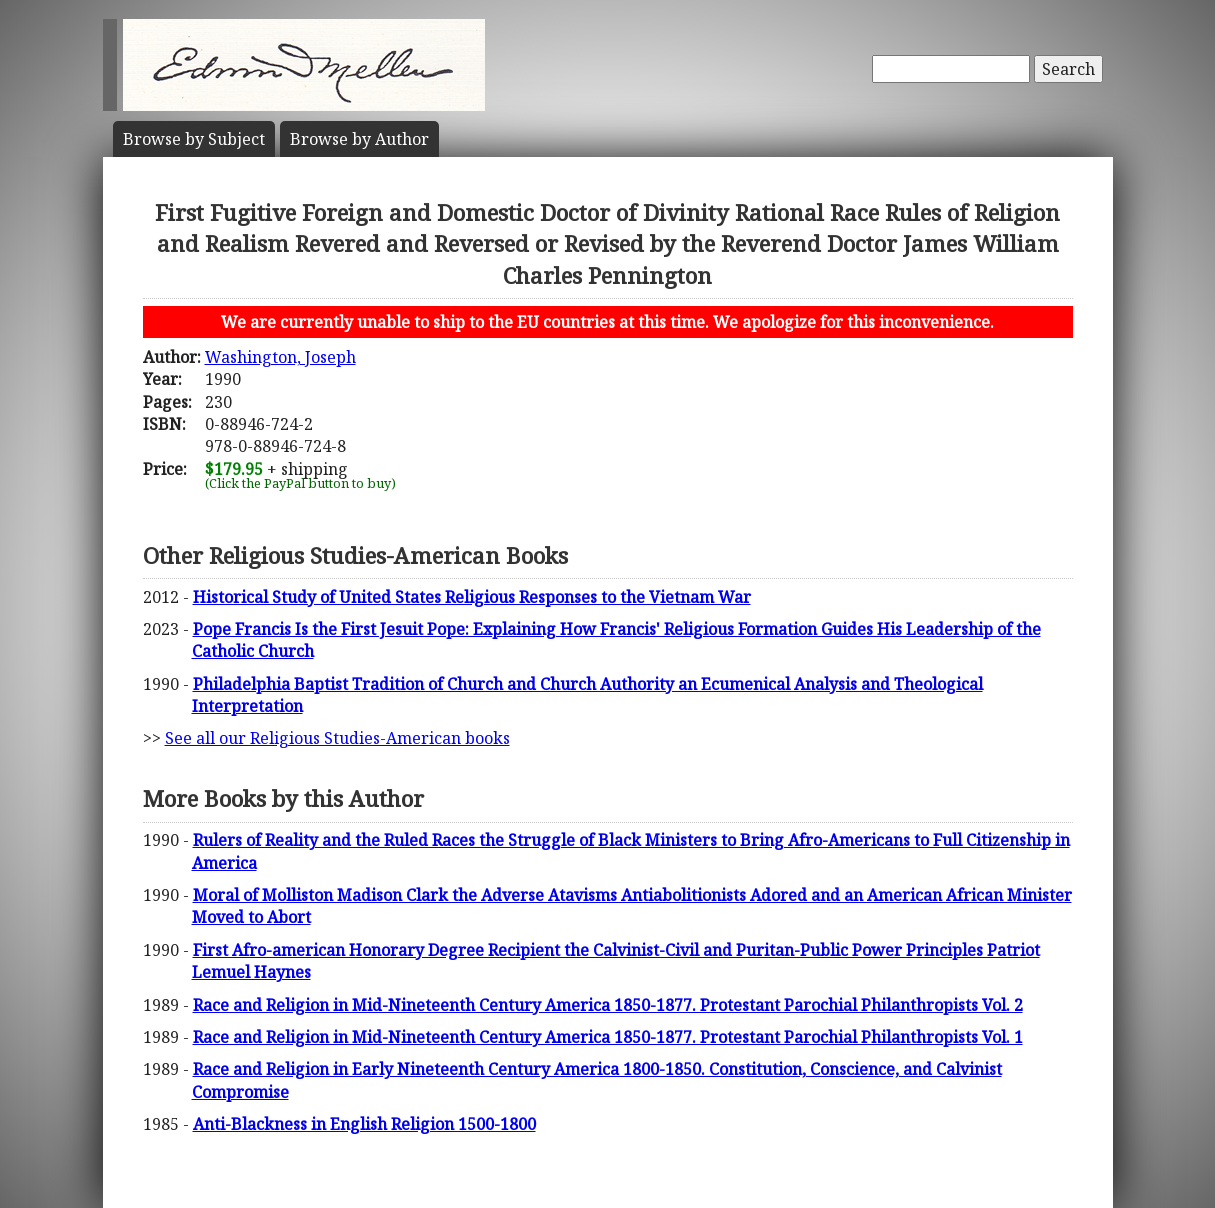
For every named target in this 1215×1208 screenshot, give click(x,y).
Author (359, 139)
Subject (194, 139)
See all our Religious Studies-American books (337, 738)
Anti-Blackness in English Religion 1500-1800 (364, 1124)
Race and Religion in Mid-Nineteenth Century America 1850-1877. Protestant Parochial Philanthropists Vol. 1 (608, 1037)
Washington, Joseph (280, 357)
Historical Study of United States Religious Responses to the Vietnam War (472, 597)
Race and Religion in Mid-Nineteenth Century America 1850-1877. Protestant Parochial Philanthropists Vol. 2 (608, 1005)
